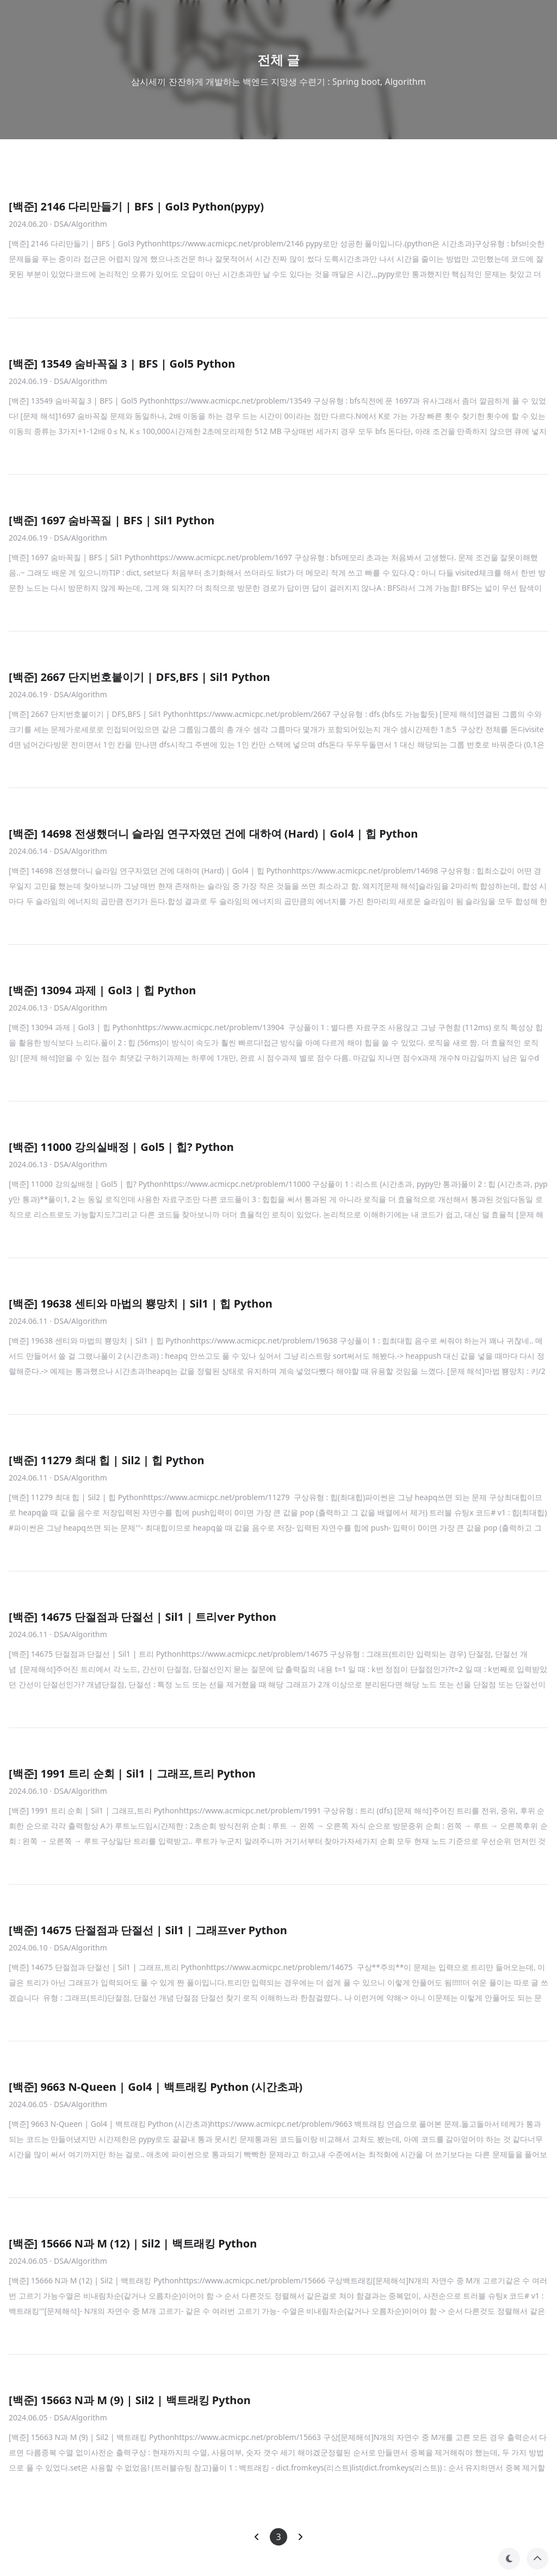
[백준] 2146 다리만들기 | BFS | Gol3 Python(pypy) (136, 206)
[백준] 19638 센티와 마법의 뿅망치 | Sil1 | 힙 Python (141, 1303)
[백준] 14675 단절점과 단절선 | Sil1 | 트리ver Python (142, 1616)
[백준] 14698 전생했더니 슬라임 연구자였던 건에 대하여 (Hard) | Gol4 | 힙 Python (213, 833)
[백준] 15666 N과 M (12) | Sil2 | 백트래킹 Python (133, 2243)
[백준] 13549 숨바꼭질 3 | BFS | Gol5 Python (122, 363)
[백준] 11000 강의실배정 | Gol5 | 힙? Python (121, 1147)
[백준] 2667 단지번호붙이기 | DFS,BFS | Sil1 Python (139, 677)
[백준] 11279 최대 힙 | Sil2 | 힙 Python (107, 1460)
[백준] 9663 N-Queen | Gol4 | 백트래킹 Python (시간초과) (155, 2086)
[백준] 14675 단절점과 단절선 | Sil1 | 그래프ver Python (148, 1930)
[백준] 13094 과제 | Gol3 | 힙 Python (102, 990)
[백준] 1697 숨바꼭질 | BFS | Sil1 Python (111, 520)
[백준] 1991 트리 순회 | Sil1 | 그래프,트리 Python (132, 1773)
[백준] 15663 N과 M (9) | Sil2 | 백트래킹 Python (130, 2400)
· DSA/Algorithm (78, 224)
